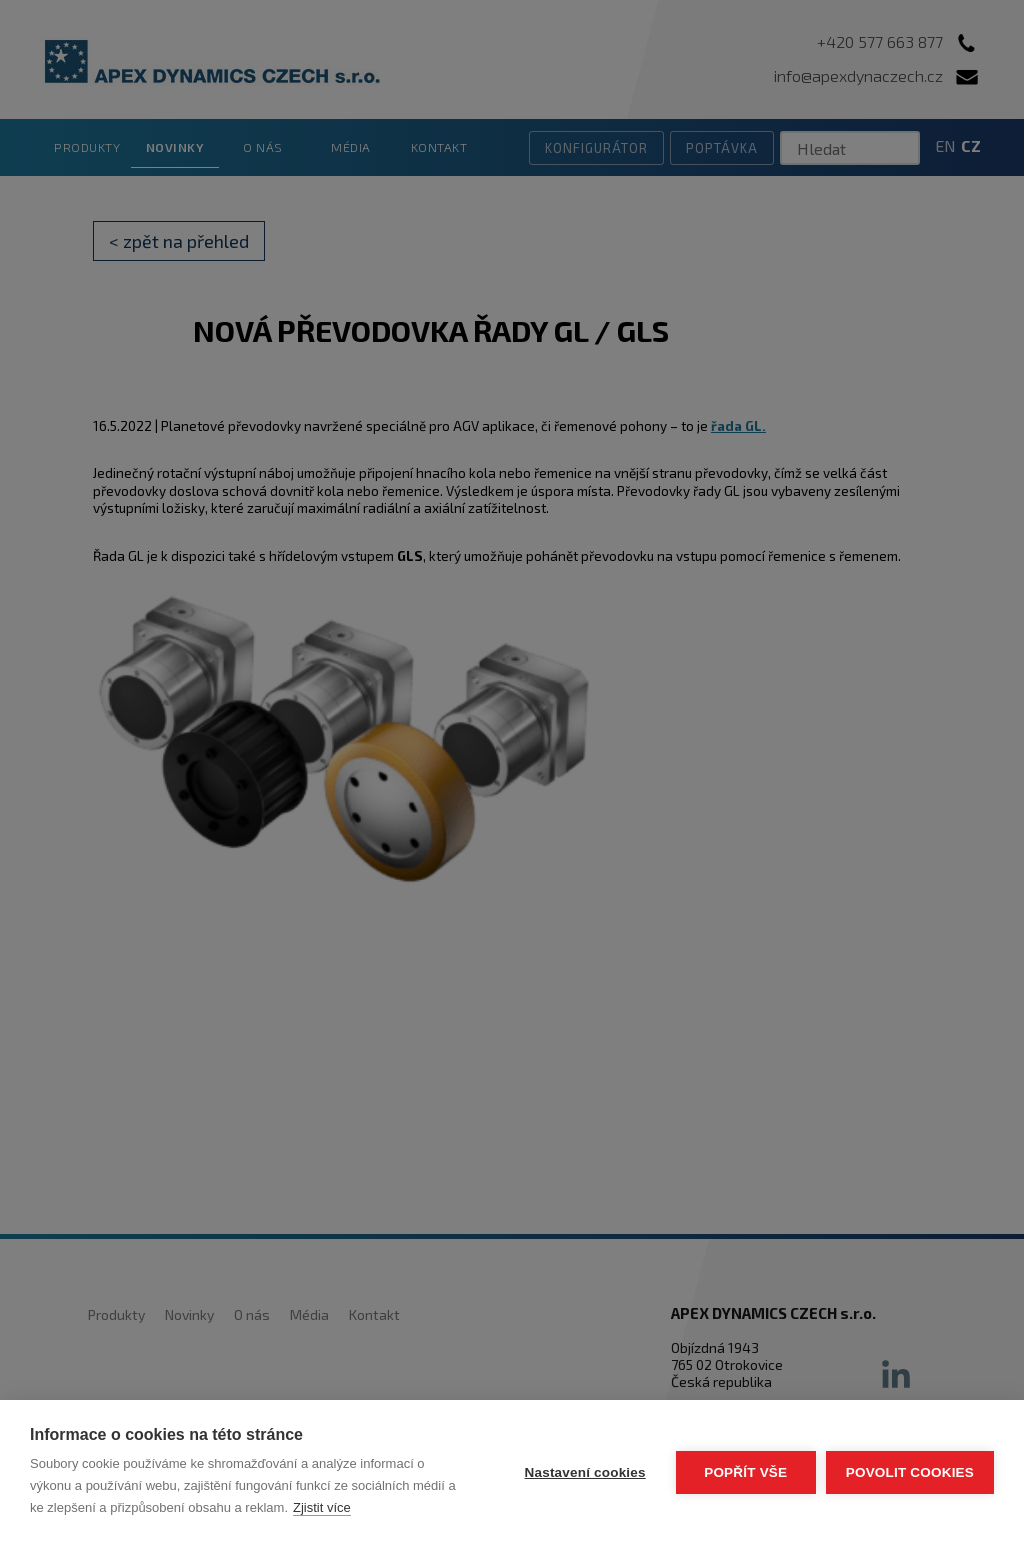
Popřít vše (745, 1472)
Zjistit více (322, 1507)
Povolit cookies (910, 1472)
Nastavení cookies (585, 1472)
